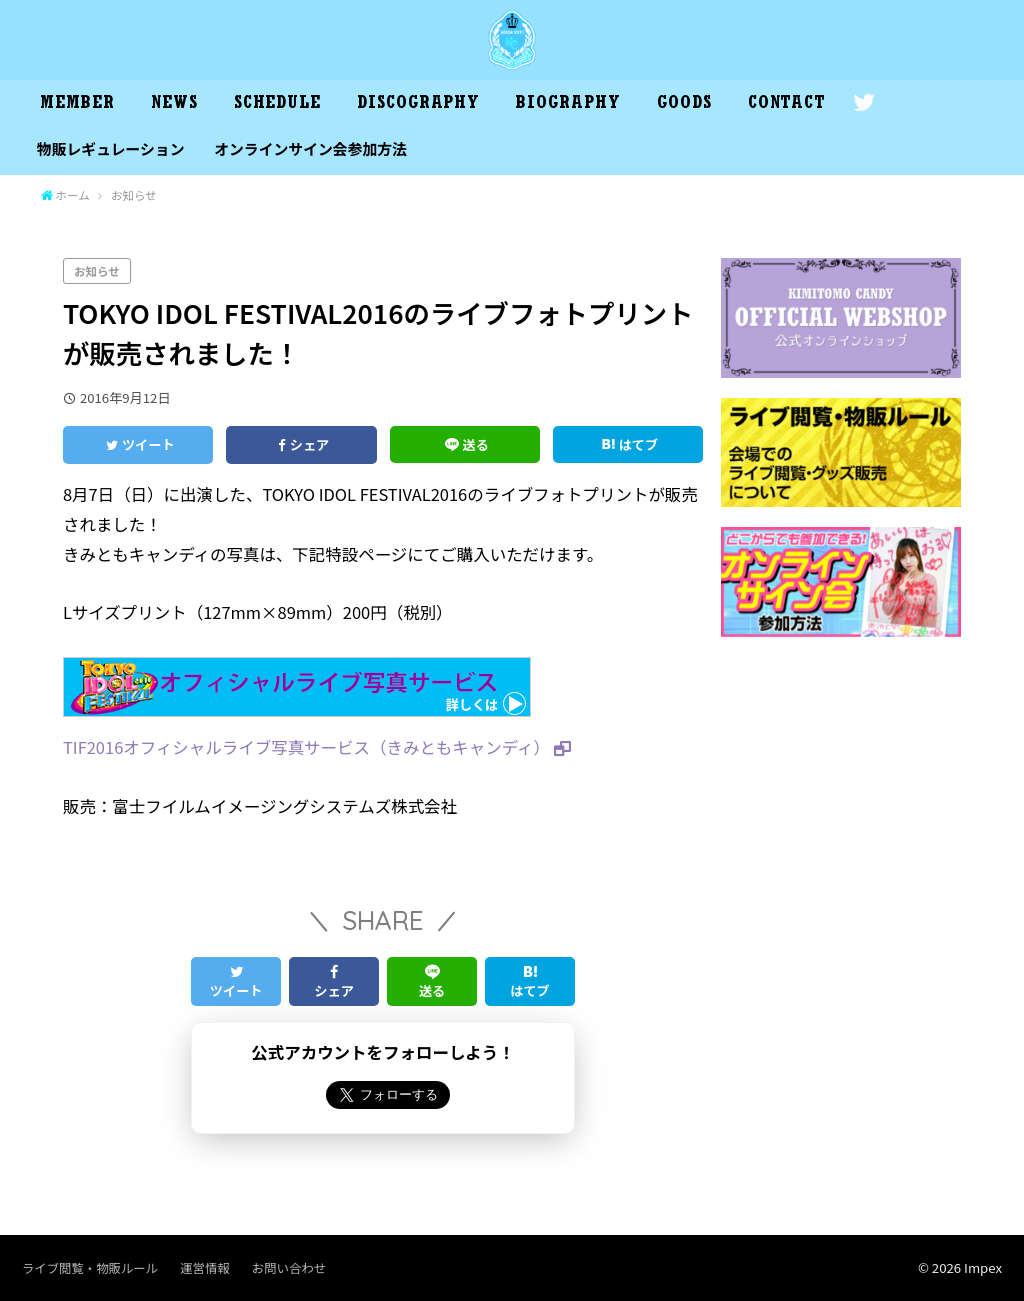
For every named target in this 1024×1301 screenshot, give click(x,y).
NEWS (174, 105)
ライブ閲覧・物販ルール (90, 1268)
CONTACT (787, 105)
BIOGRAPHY (568, 105)
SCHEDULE (277, 105)
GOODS (684, 105)
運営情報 (204, 1268)
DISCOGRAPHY (418, 105)
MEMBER (77, 105)
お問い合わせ (289, 1268)
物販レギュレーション (111, 148)
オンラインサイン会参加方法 (310, 148)
